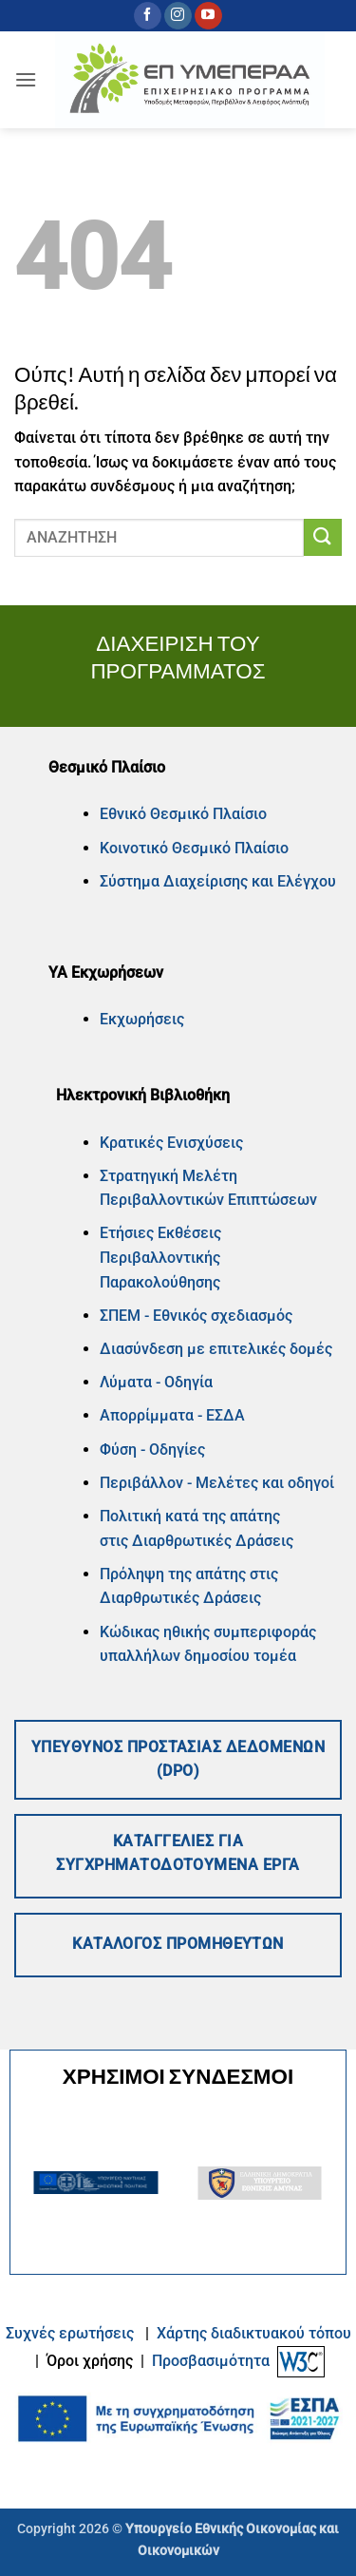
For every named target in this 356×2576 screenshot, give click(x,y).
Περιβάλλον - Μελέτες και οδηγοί (217, 1483)
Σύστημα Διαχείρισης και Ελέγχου (218, 881)
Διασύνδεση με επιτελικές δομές (216, 1349)
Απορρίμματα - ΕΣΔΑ (172, 1415)
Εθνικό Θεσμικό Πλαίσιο (183, 814)
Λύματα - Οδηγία (156, 1382)
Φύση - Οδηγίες (152, 1450)
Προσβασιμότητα (211, 2361)
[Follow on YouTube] (208, 16)
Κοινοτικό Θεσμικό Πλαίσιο (194, 848)
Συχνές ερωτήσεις (70, 2333)
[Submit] (323, 537)
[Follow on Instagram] (178, 16)
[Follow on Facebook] (147, 16)
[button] (25, 79)
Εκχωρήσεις (142, 1019)
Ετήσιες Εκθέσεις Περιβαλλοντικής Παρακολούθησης (160, 1257)
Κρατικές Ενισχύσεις (171, 1143)
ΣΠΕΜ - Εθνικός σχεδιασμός (196, 1316)
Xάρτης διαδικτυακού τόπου (254, 2333)
